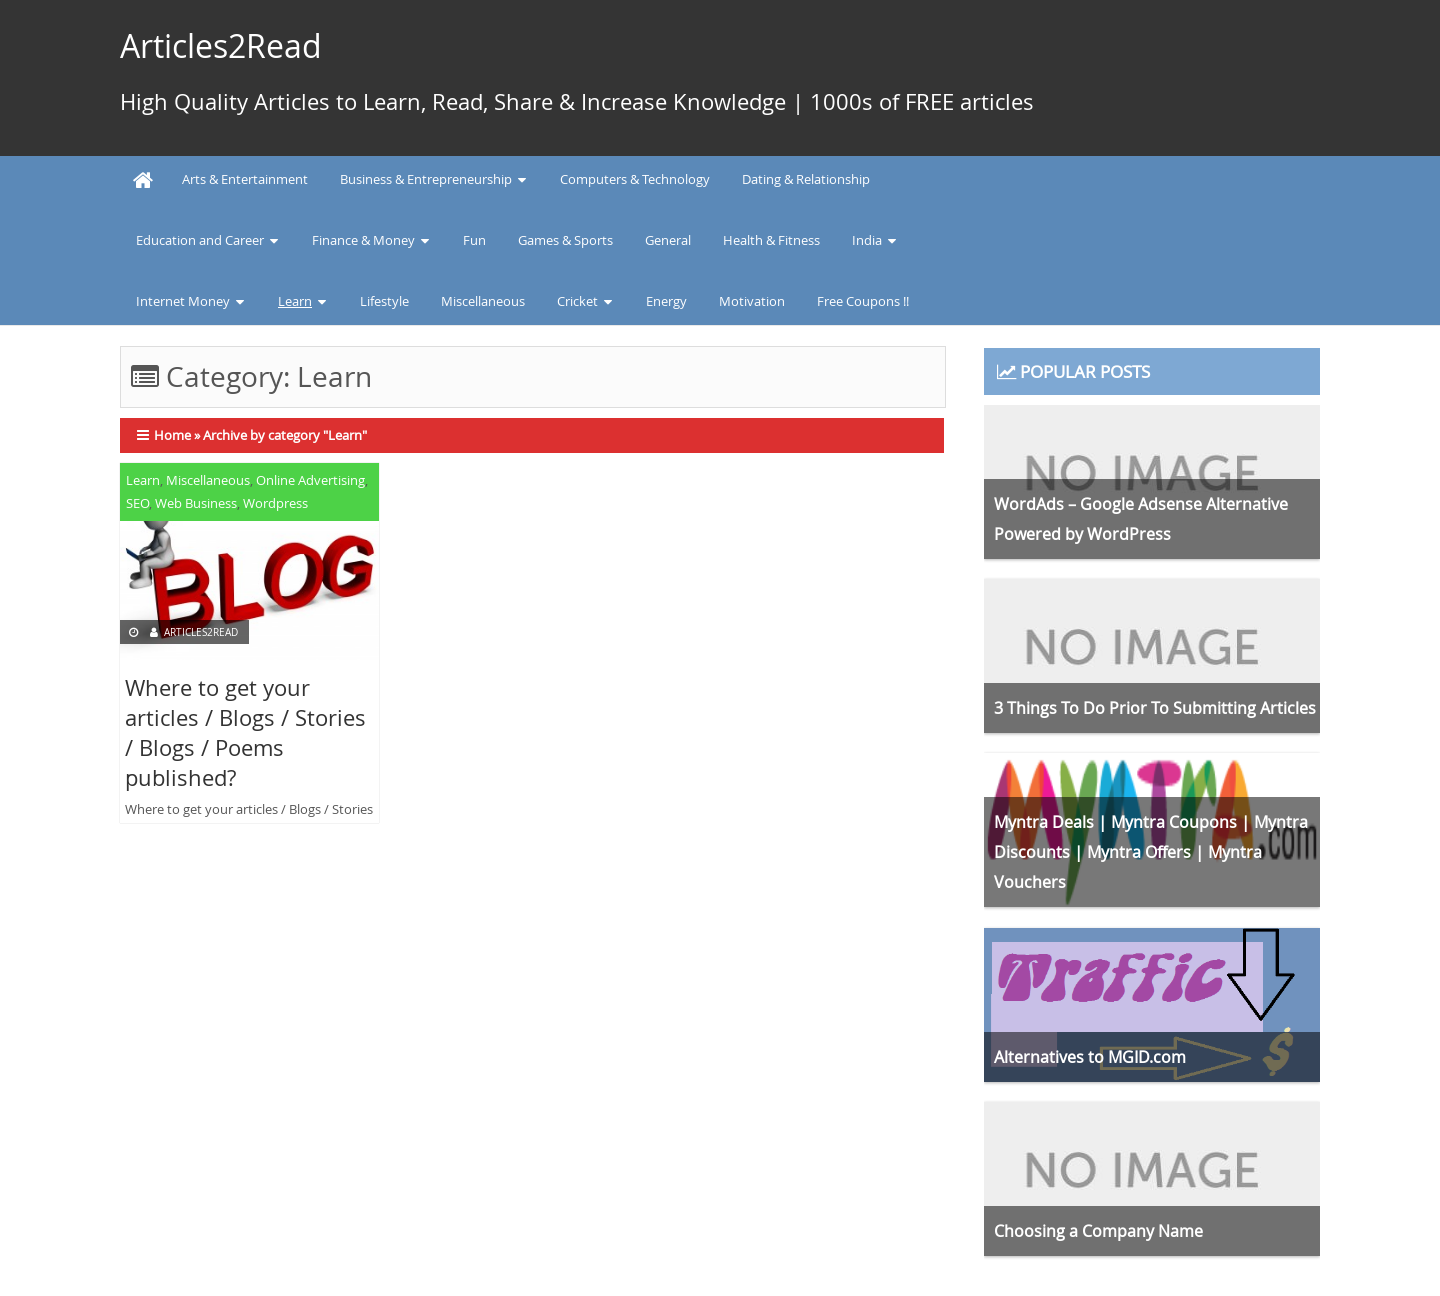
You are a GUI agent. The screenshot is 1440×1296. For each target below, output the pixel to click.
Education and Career (200, 240)
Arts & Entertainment (245, 179)
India (867, 240)
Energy (666, 301)
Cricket (577, 301)
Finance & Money (363, 240)
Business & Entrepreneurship (426, 179)
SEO (137, 503)
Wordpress (275, 503)
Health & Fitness (771, 240)
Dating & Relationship (806, 179)
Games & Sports (565, 240)
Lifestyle (384, 301)
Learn (295, 301)
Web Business (196, 503)
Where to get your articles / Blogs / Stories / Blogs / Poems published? (245, 732)
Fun (474, 240)
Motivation (752, 301)
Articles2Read (221, 45)
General (668, 240)
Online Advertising (310, 480)
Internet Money (183, 301)
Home (172, 435)
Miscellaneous (483, 301)
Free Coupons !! (863, 301)
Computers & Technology (635, 179)
